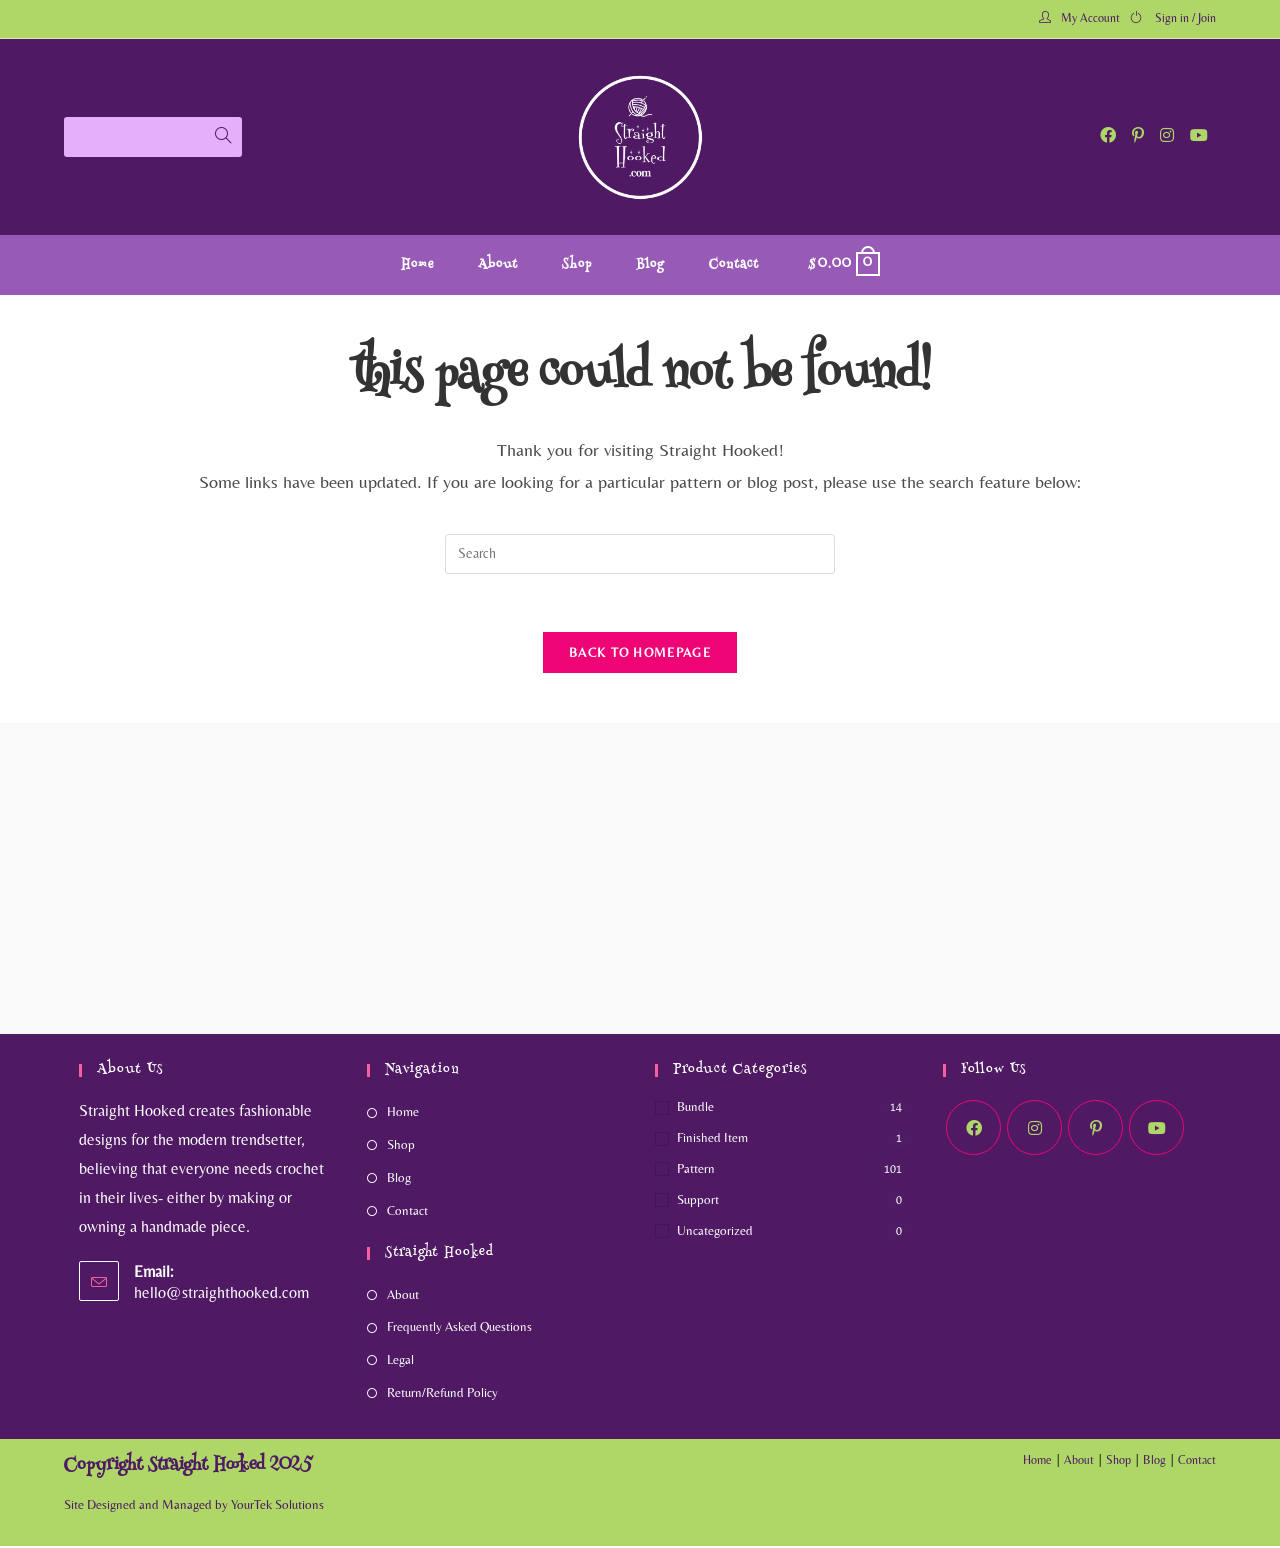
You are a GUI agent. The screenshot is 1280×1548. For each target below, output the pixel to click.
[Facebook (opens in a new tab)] (1108, 135)
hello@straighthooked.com (221, 1294)
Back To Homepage (640, 654)
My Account (1090, 18)
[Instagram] (1034, 1130)
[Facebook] (973, 1130)
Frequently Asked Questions (459, 1329)
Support (698, 1201)
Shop (401, 1147)
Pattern (696, 1170)
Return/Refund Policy (442, 1394)
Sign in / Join (1185, 18)
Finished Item (712, 1140)
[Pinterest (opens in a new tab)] (1138, 135)
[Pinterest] (1095, 1130)
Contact (407, 1212)
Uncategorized (715, 1232)
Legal (400, 1362)
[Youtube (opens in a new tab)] (1199, 135)
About (403, 1296)
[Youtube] (1156, 1130)
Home (403, 1114)
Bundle (695, 1109)
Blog (399, 1179)
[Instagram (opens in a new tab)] (1167, 135)
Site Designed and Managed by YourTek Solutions (194, 1506)
